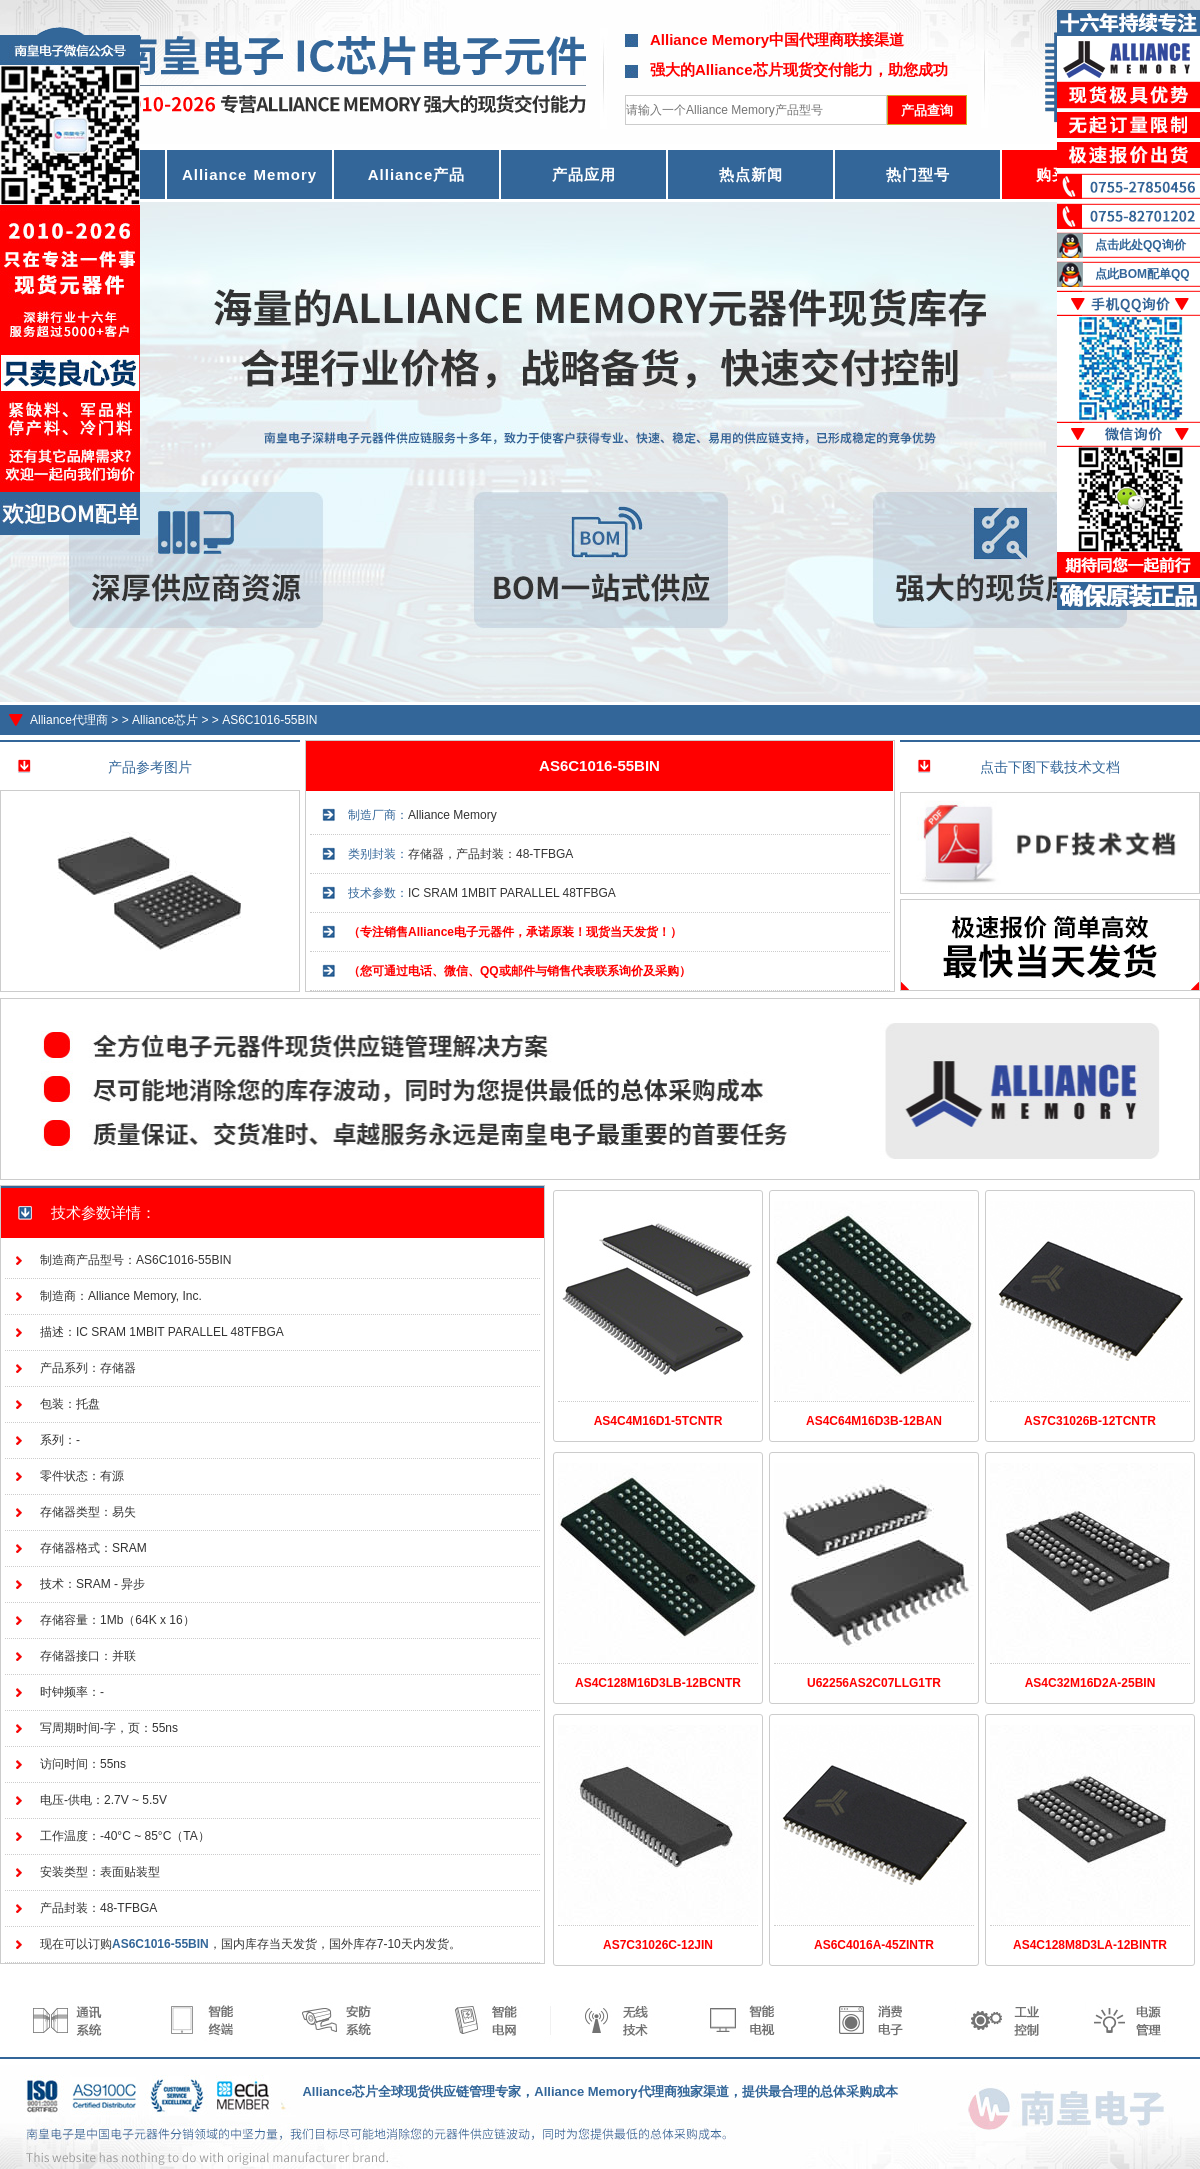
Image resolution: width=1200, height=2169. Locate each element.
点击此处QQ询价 (1140, 245)
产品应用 (584, 174)
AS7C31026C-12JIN (658, 1945)
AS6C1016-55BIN (269, 720)
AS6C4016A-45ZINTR (874, 1945)
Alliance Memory (249, 174)
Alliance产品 (417, 174)
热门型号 (918, 174)
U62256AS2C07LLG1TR (874, 1683)
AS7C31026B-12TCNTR (1090, 1421)
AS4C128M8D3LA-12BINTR (1090, 1945)
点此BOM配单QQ (1142, 274)
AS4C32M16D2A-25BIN (1090, 1683)
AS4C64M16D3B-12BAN (874, 1421)
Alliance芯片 (165, 720)
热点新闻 (751, 174)
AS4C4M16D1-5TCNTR (658, 1421)
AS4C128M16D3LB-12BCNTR (658, 1683)
